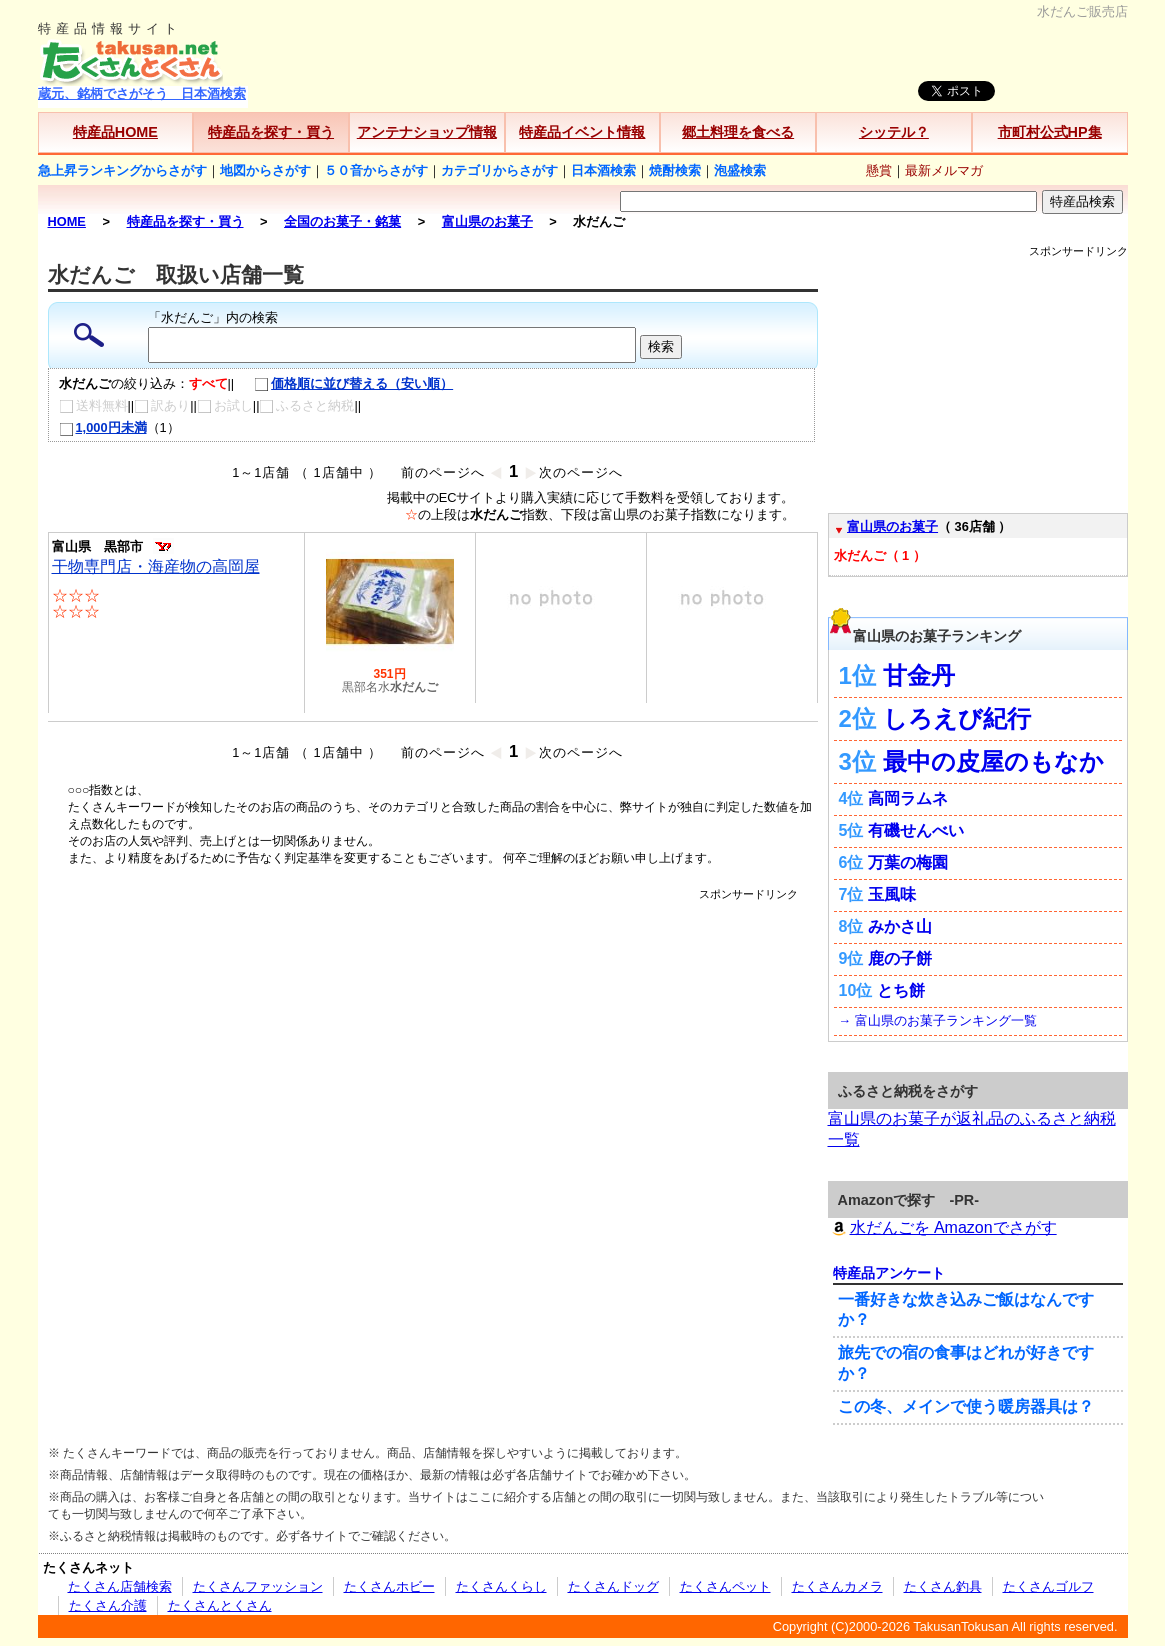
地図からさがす (265, 170)
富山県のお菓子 (892, 526)
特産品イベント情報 (582, 132)
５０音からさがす (376, 170)
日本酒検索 (603, 170)
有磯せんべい (916, 830)
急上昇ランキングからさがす (122, 170)
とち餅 (901, 990)
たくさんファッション (258, 1586)
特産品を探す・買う (271, 132)
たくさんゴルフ (1048, 1586)
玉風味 (892, 894)
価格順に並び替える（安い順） (343, 383)
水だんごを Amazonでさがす (942, 1227)
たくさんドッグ (613, 1586)
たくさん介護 (108, 1605)
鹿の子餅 (900, 958)
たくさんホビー (389, 1586)
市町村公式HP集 (1050, 132)
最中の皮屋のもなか (993, 761)
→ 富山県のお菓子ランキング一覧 (938, 1020)
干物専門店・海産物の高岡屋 (156, 566)
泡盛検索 (740, 170)
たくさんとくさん (220, 1605)
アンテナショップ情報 (427, 132)
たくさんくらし (501, 1586)
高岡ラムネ (908, 798)
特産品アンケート (889, 1273)
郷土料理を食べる (738, 132)
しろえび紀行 (957, 718)
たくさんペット (725, 1586)
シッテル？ (894, 132)
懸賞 (879, 170)
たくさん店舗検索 (120, 1586)
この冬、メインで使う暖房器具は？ (966, 1406)
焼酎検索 (675, 170)
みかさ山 (900, 926)
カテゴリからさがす (499, 170)
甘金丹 (919, 675)
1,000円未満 (103, 427)
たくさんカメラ (837, 1586)
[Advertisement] (433, 947)
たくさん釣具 (943, 1586)
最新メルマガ (944, 170)
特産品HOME (115, 132)
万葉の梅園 (908, 862)
